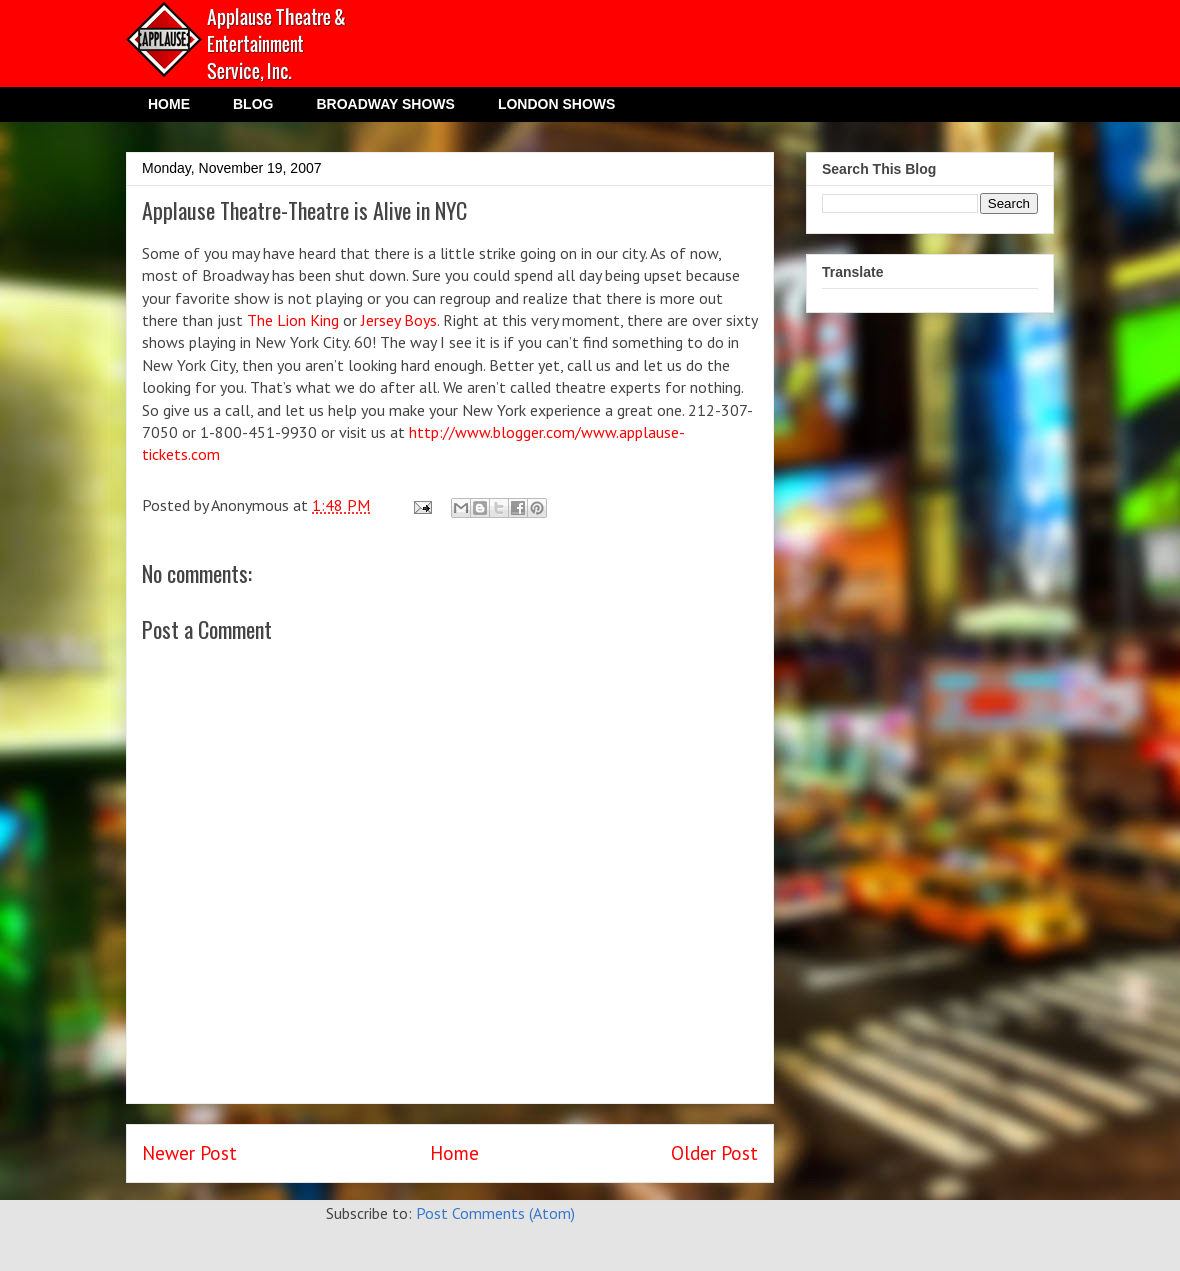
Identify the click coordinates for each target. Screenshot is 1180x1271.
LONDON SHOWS (556, 104)
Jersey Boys (399, 320)
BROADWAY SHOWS (385, 104)
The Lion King (293, 320)
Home (454, 1152)
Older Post (714, 1152)
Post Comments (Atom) (495, 1213)
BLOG (253, 104)
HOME (169, 104)
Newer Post (189, 1152)
